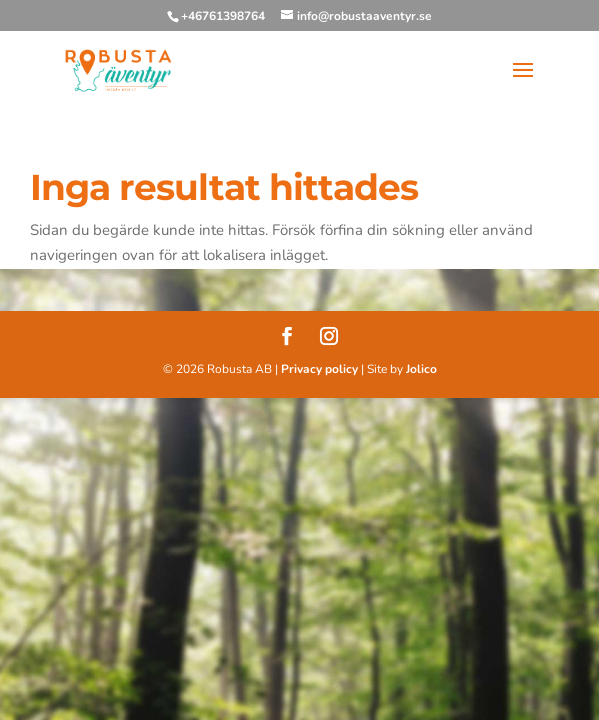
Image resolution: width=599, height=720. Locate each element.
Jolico (421, 369)
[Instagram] (329, 339)
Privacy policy (319, 369)
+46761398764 (223, 16)
